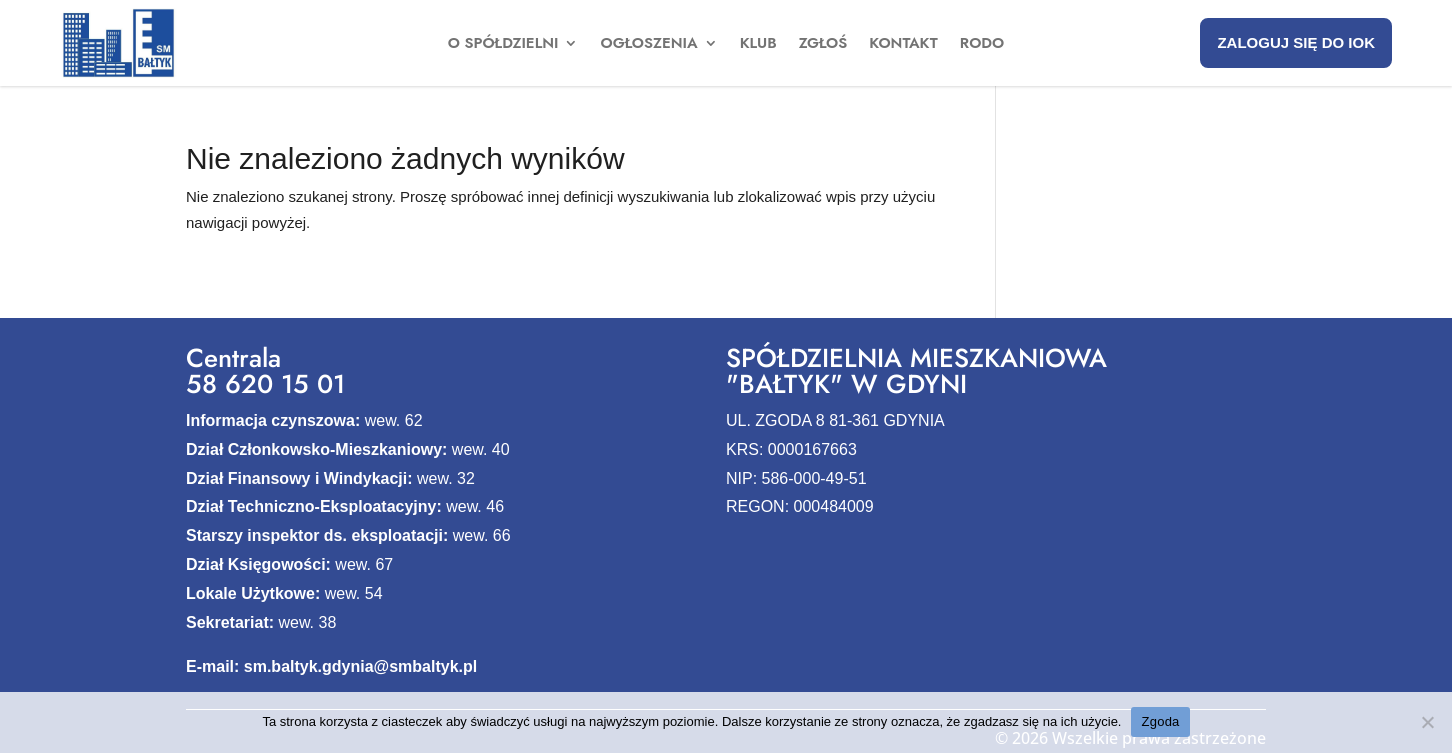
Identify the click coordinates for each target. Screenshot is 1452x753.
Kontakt (903, 45)
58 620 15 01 (265, 384)
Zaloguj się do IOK (1296, 42)
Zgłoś (823, 45)
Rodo (982, 45)
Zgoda (1160, 721)
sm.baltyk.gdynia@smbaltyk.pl (360, 666)
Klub (758, 45)
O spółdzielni (503, 45)
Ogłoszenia (648, 45)
